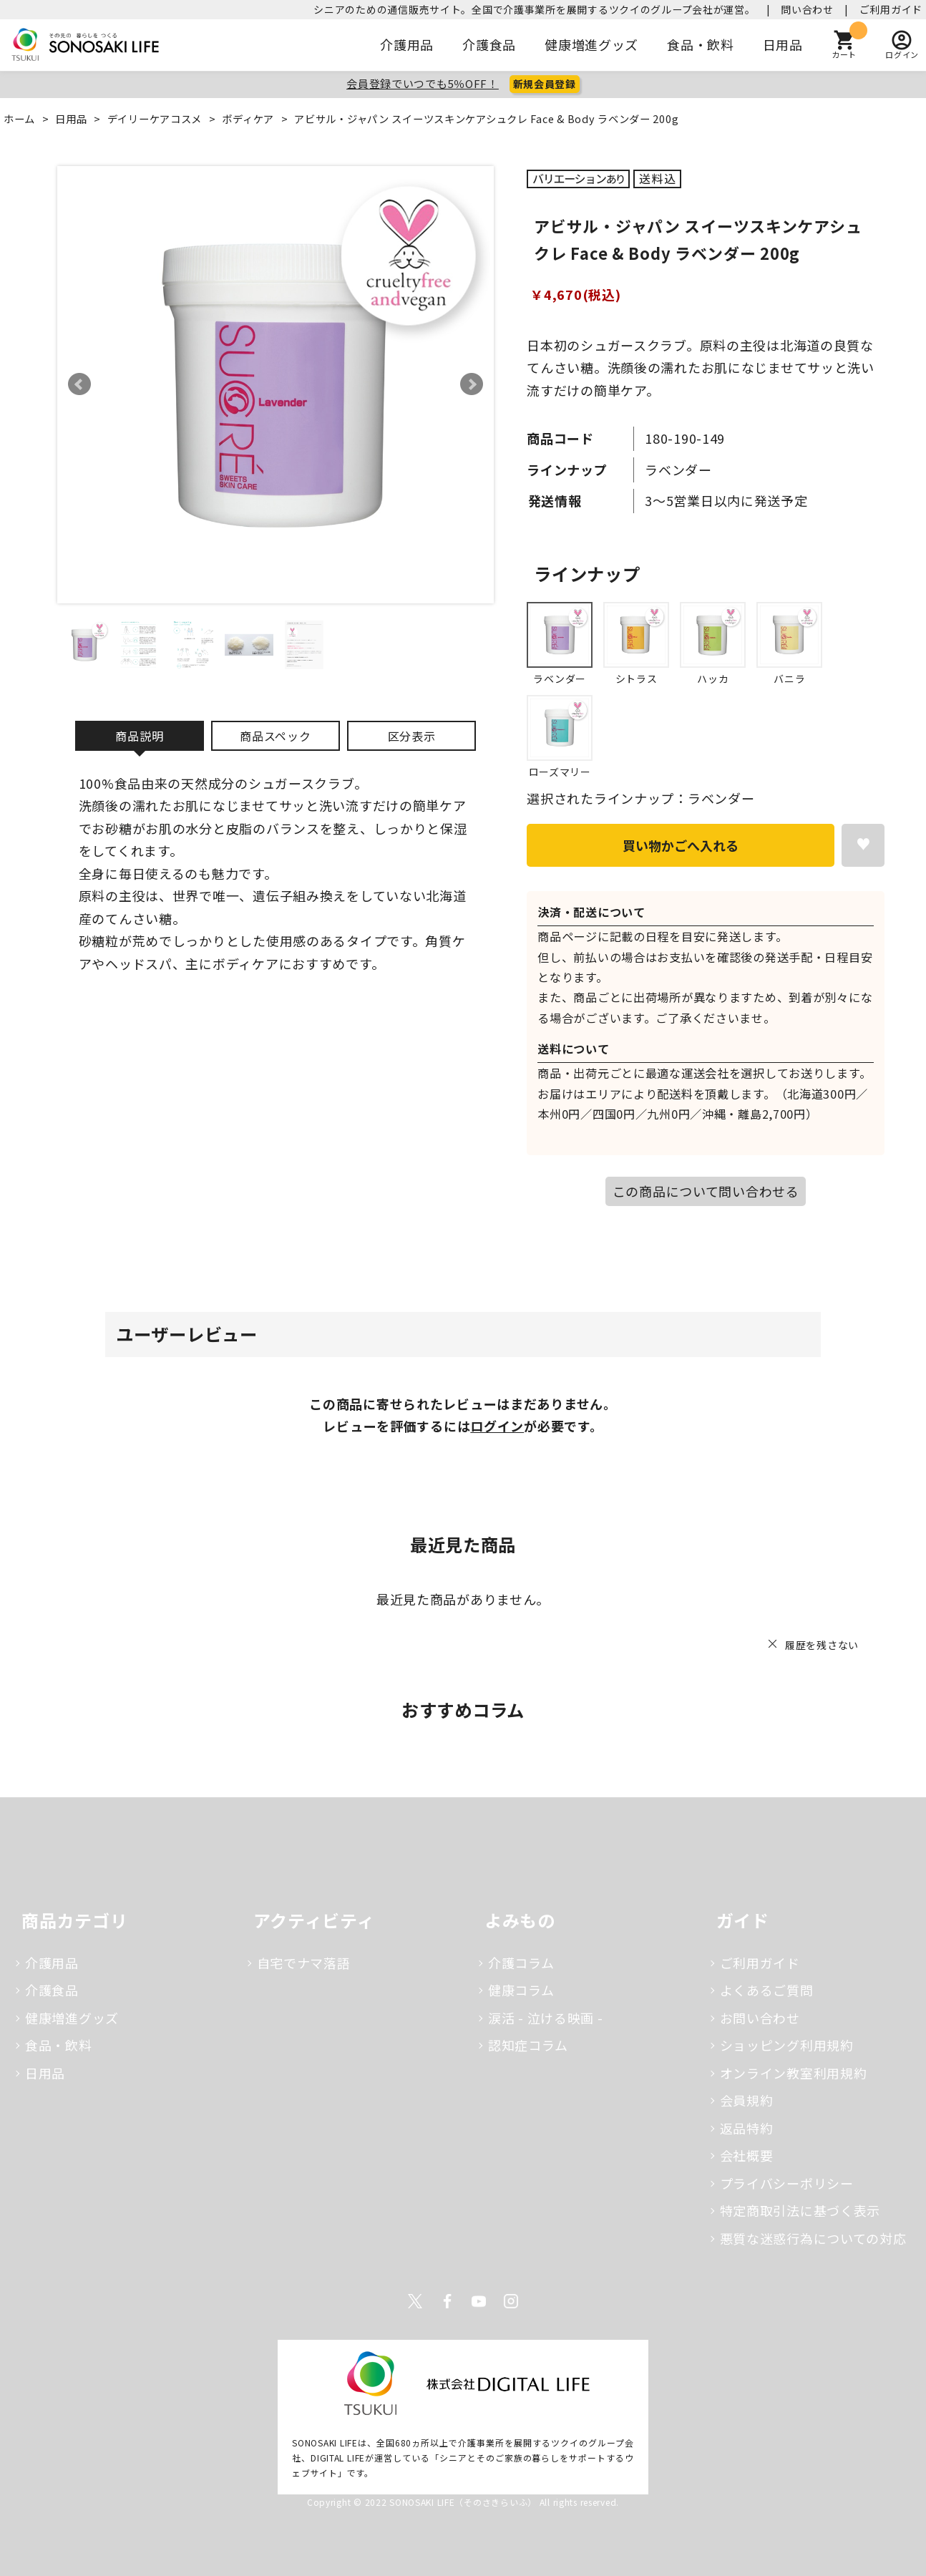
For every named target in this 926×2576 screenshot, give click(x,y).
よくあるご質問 (767, 1989)
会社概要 (747, 2155)
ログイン (497, 1425)
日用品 (783, 44)
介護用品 (407, 44)
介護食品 (489, 44)
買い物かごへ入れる (681, 845)
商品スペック (275, 735)
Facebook (447, 2301)
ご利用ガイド (890, 9)
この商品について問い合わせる (706, 1191)
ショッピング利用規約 (787, 2045)
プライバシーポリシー (787, 2183)
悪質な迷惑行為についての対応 (813, 2238)
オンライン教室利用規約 (793, 2073)
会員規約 (747, 2100)
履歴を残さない (822, 1645)
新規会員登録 (544, 84)
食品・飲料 (700, 44)
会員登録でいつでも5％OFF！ (422, 83)
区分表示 (412, 735)
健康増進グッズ (591, 44)
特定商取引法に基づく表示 (800, 2210)
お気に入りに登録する (863, 845)
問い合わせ (807, 9)
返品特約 (747, 2128)
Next (471, 384)
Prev (79, 384)
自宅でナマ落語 (304, 1962)
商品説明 (139, 735)
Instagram (511, 2301)
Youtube (478, 2301)
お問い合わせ (760, 2017)
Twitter (415, 2301)
